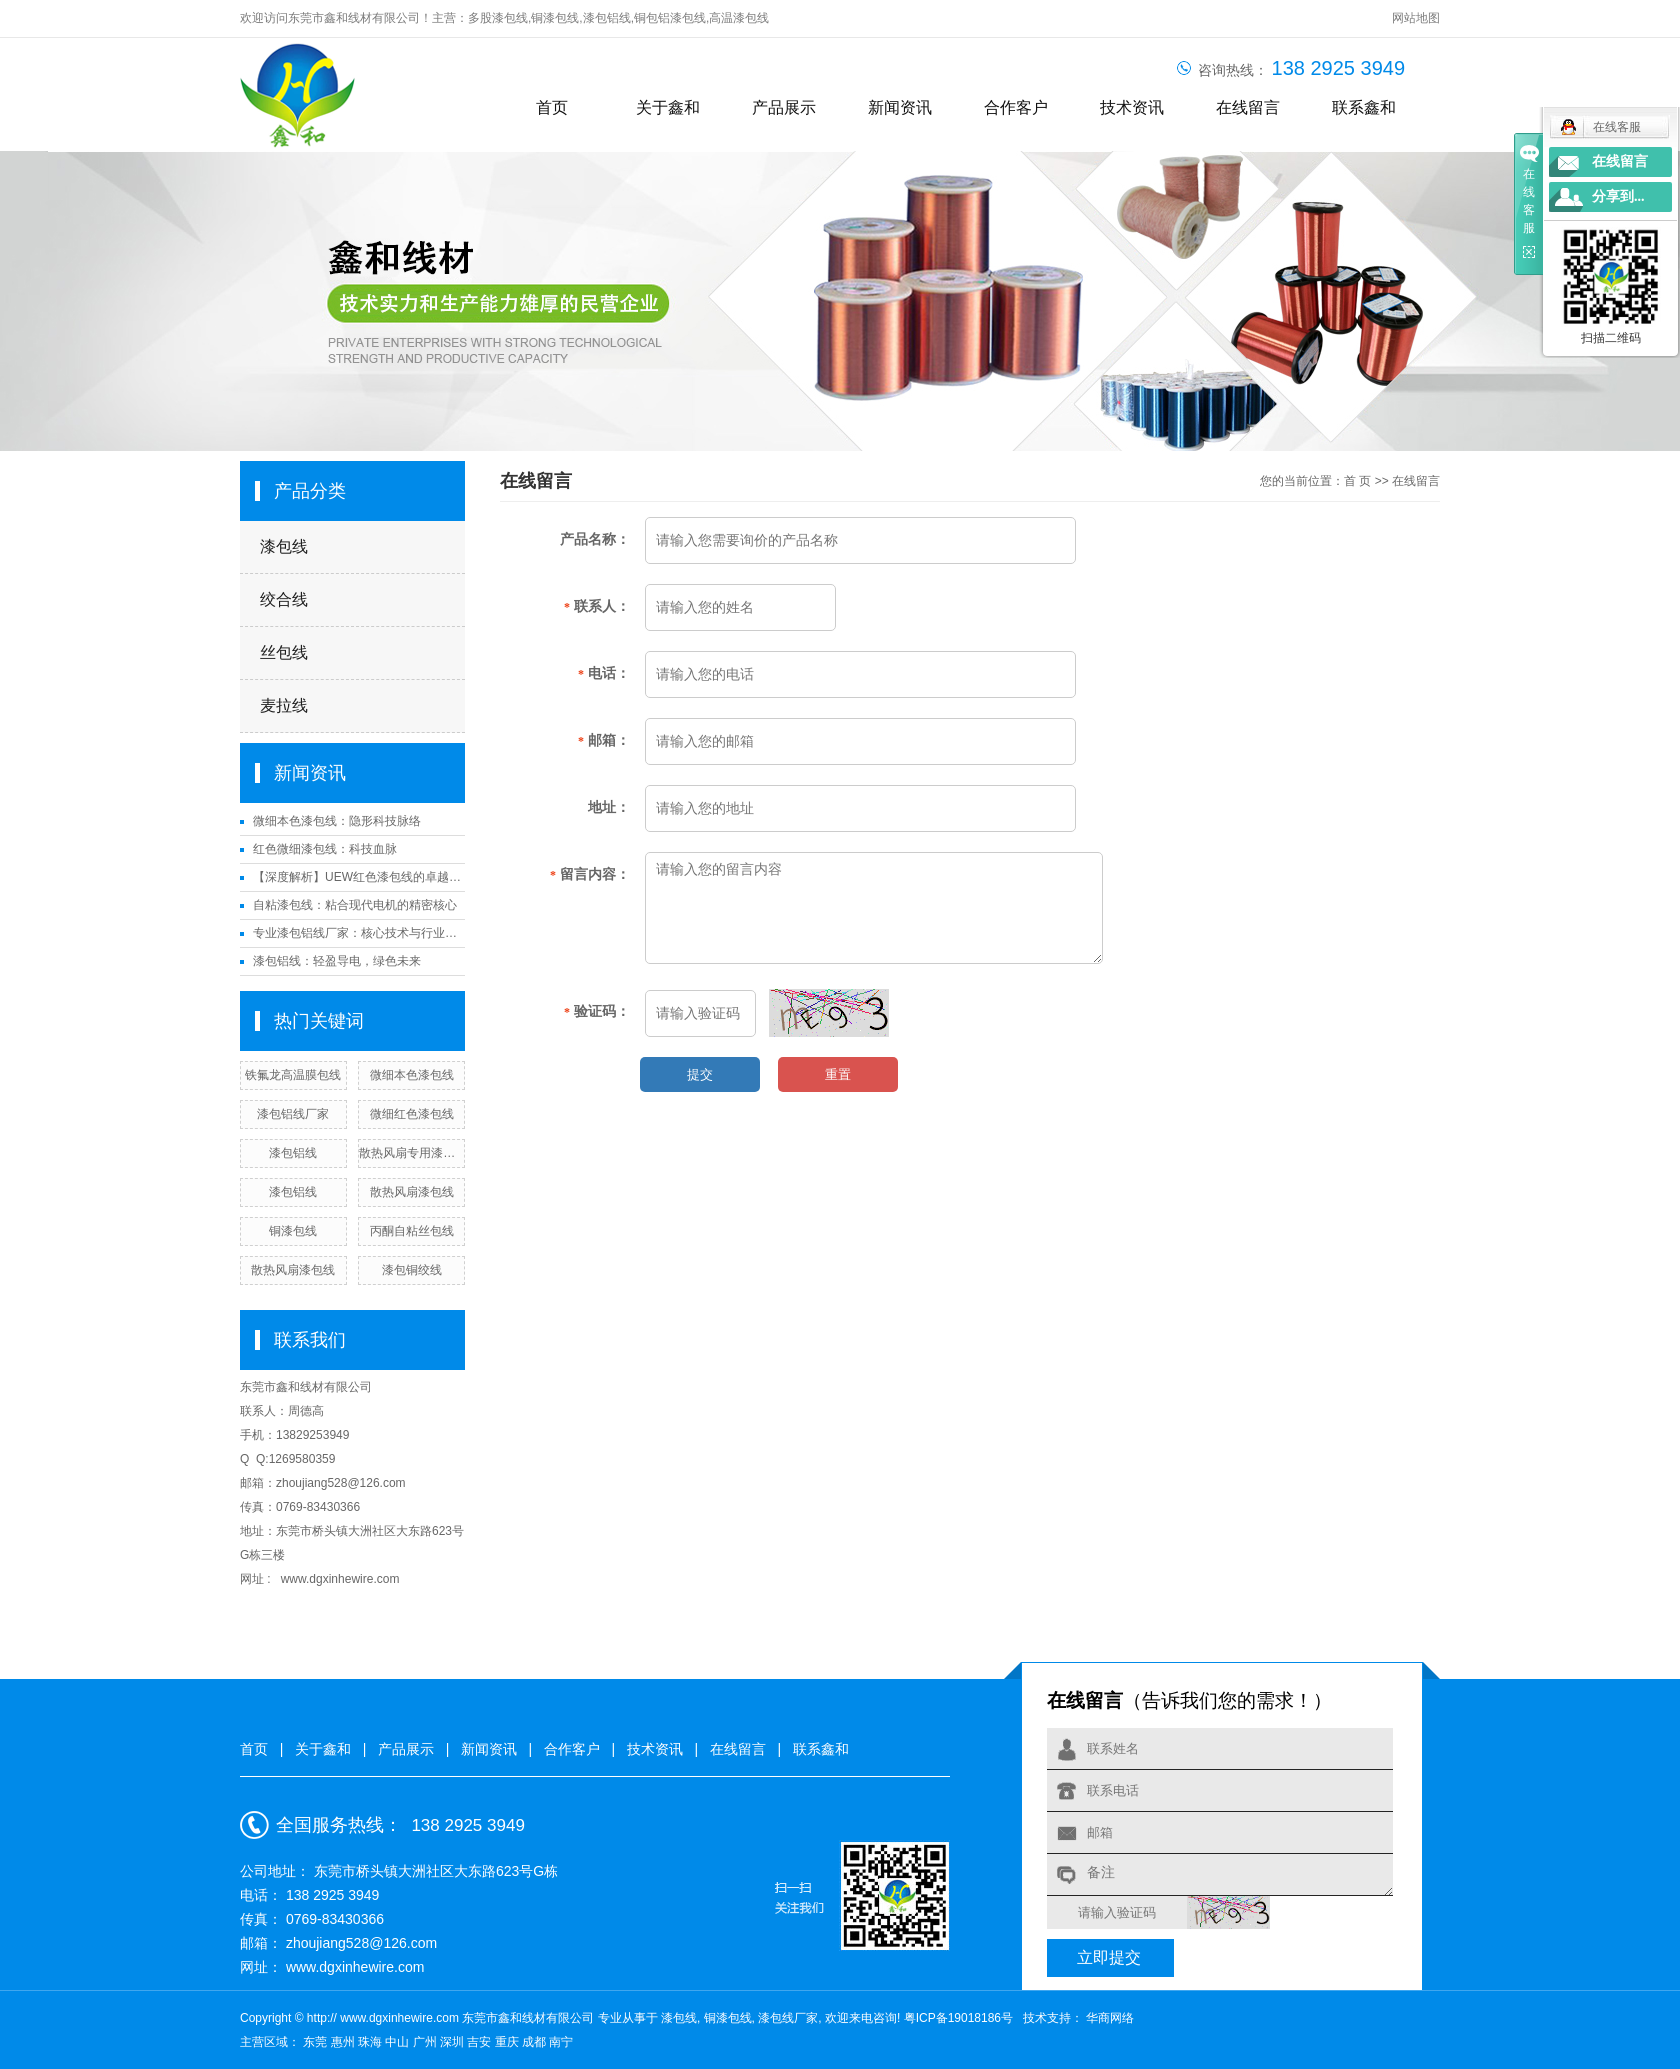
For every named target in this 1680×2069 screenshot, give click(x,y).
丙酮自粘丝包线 (412, 1231)
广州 (426, 2042)
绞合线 (284, 599)
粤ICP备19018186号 (958, 2018)
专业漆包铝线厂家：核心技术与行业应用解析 (359, 933)
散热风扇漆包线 (412, 1192)
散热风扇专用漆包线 (411, 1153)
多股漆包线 (498, 18)
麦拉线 (284, 705)
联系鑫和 (1364, 107)
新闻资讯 (900, 107)
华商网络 (1108, 2018)
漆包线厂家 (788, 2018)
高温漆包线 (739, 18)
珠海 (371, 2042)
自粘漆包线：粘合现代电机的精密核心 (355, 905)
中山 (398, 2042)
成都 (535, 2042)
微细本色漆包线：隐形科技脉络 (337, 821)
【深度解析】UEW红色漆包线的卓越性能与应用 (359, 877)
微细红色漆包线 (412, 1114)
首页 (552, 107)
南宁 (561, 2042)
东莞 (316, 2042)
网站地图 (1416, 18)
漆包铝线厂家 (293, 1114)
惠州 (344, 2042)
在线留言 (1248, 107)
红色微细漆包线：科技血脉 (325, 849)
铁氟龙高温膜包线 (293, 1075)
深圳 (453, 2042)
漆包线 (284, 546)
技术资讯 (1132, 107)
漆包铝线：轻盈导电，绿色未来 (337, 961)
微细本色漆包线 (412, 1075)
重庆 (508, 2042)
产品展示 (784, 107)
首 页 (1357, 481)
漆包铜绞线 (412, 1270)
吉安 (480, 2042)
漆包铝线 (607, 18)
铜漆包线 (555, 18)
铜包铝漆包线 (670, 18)
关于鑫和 (668, 107)
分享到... (1618, 196)
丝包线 (284, 652)
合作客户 (1016, 107)
